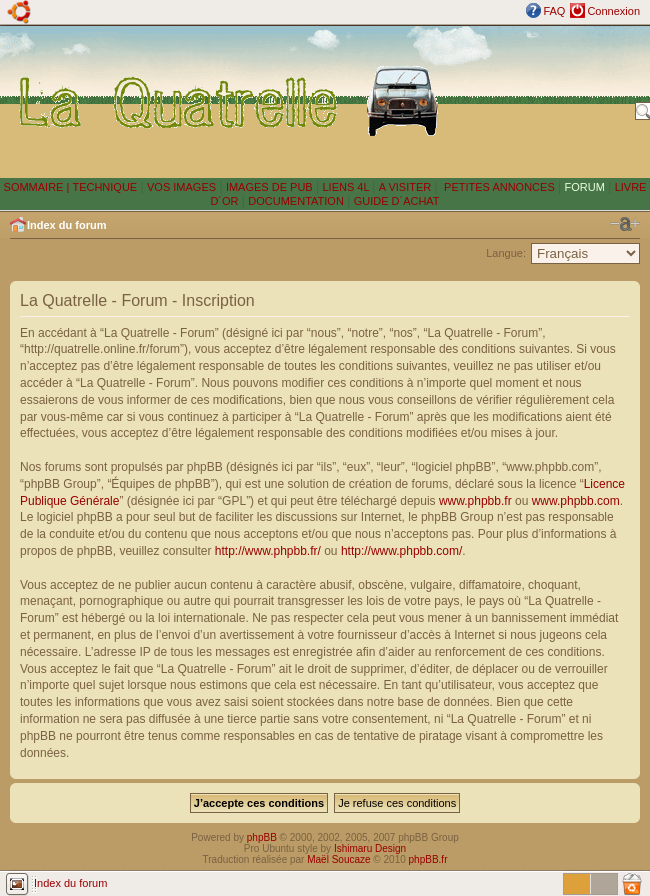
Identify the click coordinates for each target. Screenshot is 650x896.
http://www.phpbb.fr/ (268, 551)
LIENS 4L (347, 187)
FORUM (585, 187)
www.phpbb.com (576, 501)
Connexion (613, 11)
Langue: (506, 253)
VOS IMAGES (181, 187)
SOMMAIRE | (38, 187)
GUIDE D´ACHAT (397, 201)
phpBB (262, 837)
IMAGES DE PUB (269, 187)
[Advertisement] (541, 101)
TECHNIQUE (104, 187)
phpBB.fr (428, 859)
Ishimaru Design (370, 848)
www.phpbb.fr (475, 501)
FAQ (554, 11)
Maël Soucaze (338, 859)
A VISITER (405, 187)
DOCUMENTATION (296, 201)
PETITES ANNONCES (498, 187)
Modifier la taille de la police (625, 224)
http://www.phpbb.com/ (401, 551)
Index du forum (66, 225)
